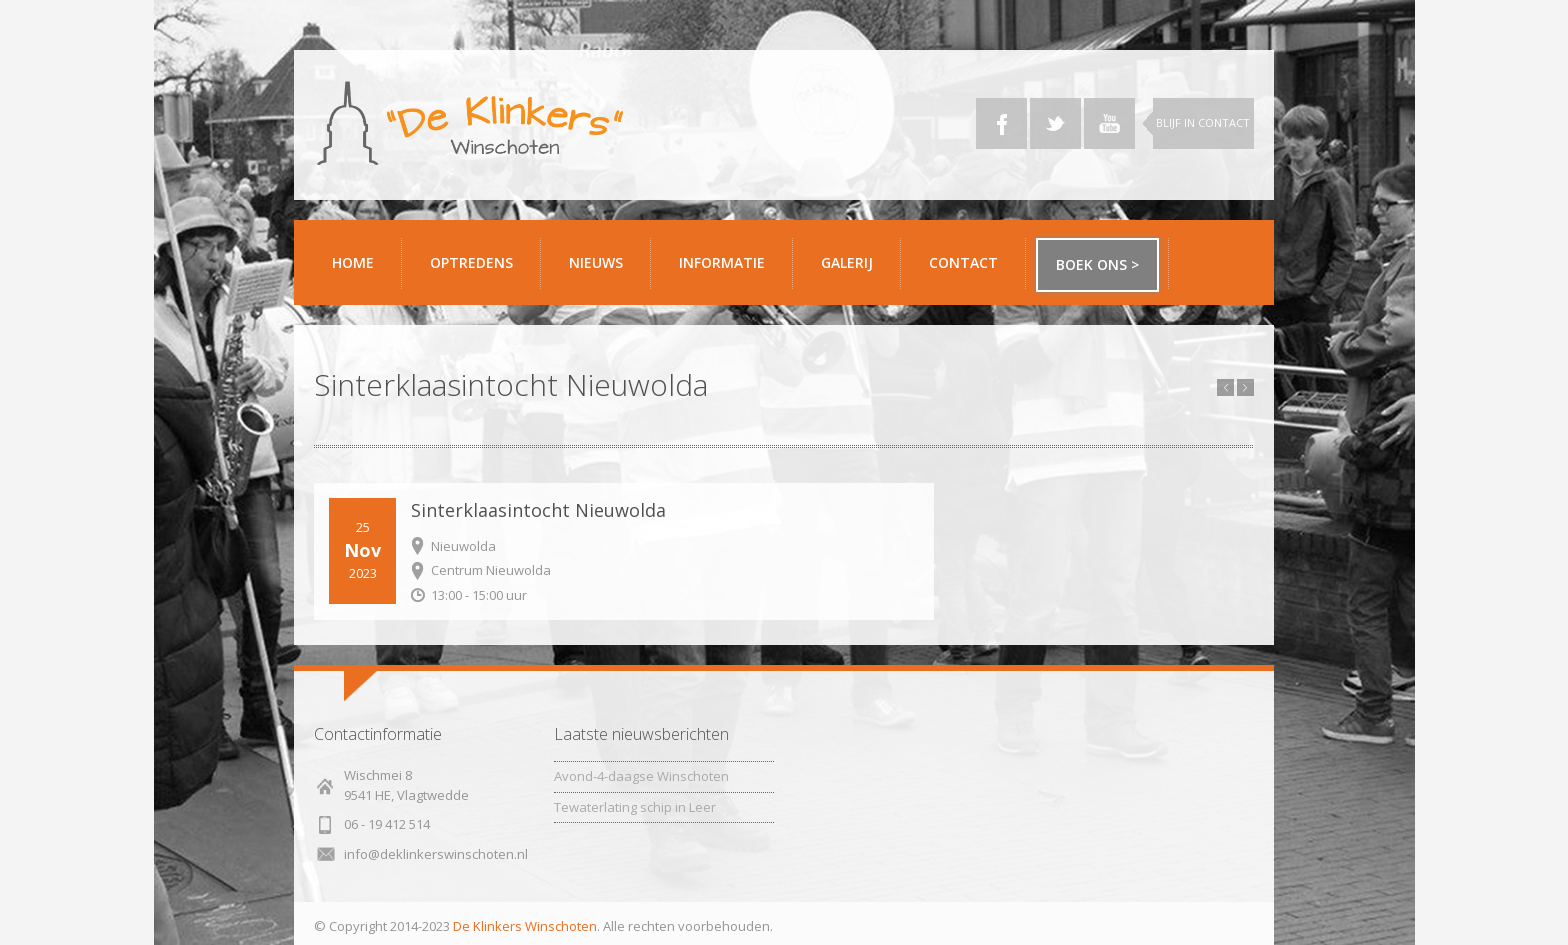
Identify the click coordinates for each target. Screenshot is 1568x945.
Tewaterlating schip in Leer (635, 807)
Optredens (471, 262)
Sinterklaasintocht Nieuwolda (538, 510)
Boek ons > (1097, 264)
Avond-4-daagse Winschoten (641, 776)
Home (353, 262)
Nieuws (596, 262)
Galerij (853, 270)
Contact (970, 270)
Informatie (728, 270)
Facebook (1001, 123)
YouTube (1109, 123)
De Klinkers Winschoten (525, 926)
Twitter (1055, 123)
